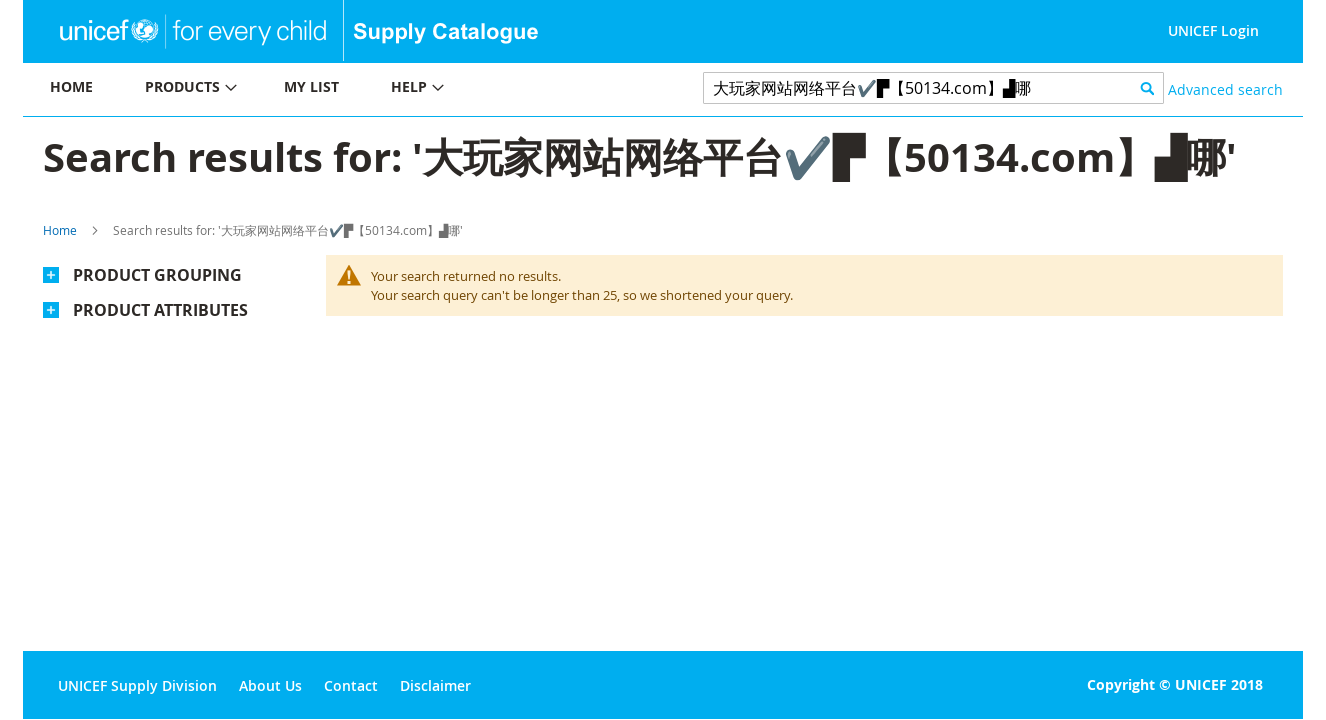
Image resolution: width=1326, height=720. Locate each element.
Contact (351, 685)
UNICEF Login (1213, 30)
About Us (270, 685)
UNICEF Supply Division (137, 685)
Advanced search (1225, 89)
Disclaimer (435, 685)
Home (60, 230)
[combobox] (933, 88)
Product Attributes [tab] (160, 310)
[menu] (343, 89)
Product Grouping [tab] (157, 275)
